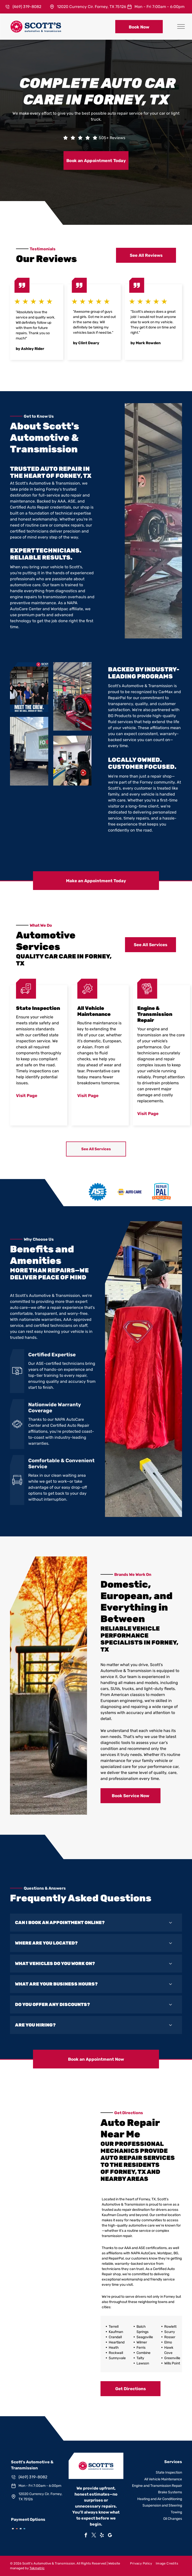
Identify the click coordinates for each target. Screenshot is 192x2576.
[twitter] (94, 2536)
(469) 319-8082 (26, 6)
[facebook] (86, 2536)
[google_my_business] (110, 2536)
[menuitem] (139, 2564)
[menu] (181, 26)
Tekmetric (37, 2568)
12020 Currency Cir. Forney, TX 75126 (91, 6)
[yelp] (102, 2536)
